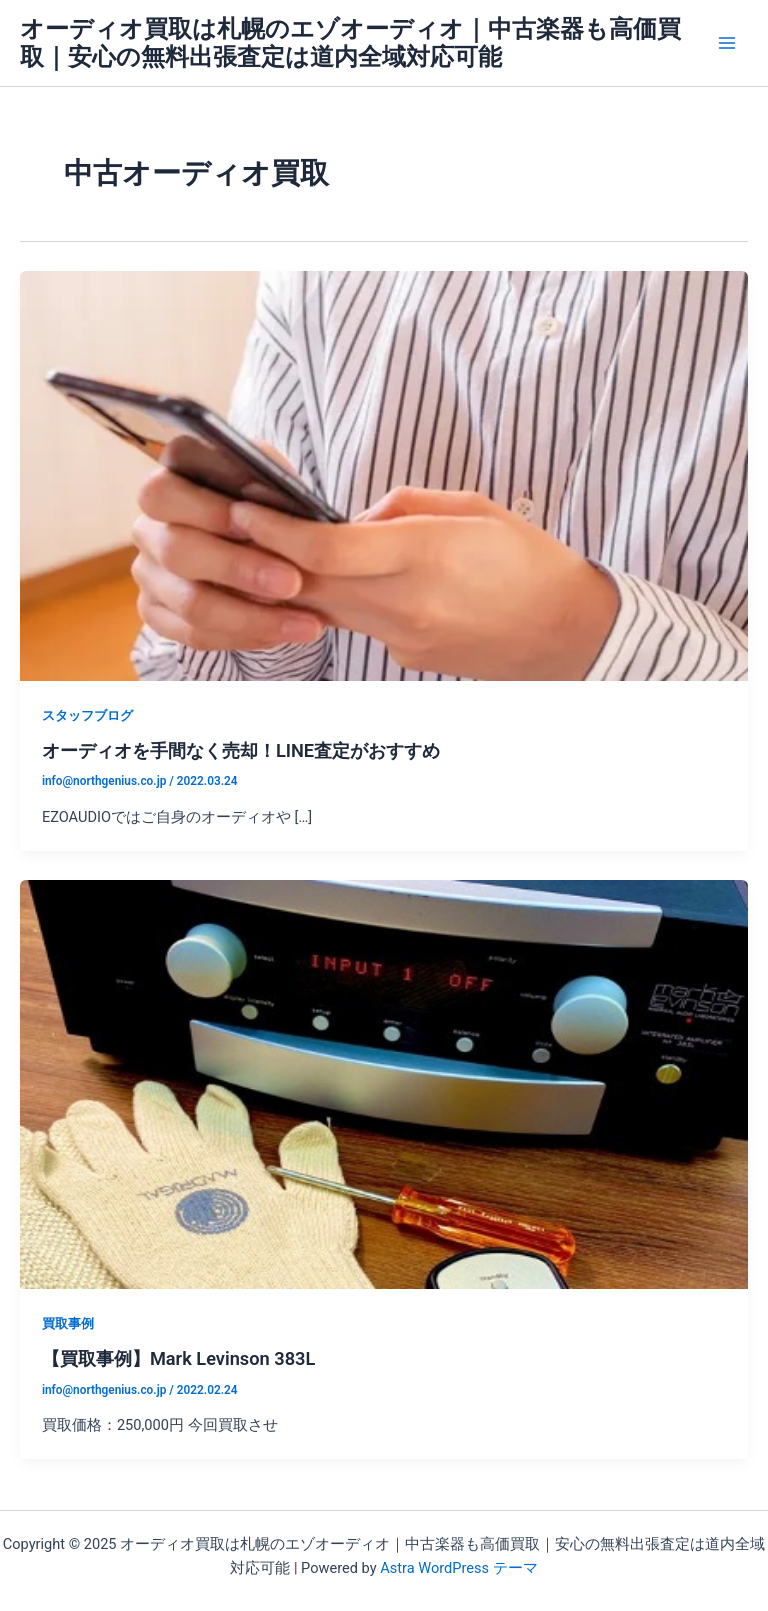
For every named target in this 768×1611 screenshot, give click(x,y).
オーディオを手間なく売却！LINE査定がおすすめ (241, 750)
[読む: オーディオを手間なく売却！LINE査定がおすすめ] (384, 475)
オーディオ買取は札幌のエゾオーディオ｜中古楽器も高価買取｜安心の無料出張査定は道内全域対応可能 (350, 43)
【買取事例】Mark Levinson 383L (178, 1358)
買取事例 (68, 1323)
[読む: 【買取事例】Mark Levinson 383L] (384, 1083)
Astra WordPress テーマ (458, 1568)
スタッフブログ (87, 715)
